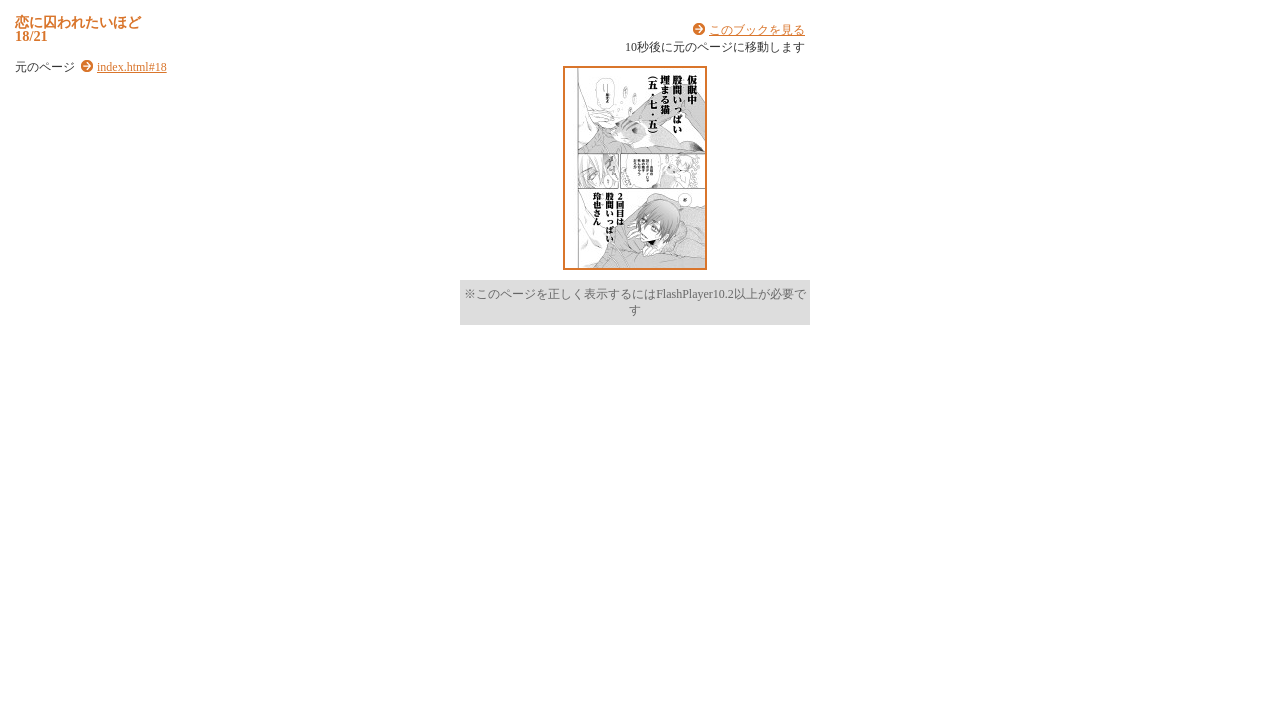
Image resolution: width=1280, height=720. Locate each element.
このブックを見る (757, 30)
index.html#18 (132, 67)
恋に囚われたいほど (78, 22)
